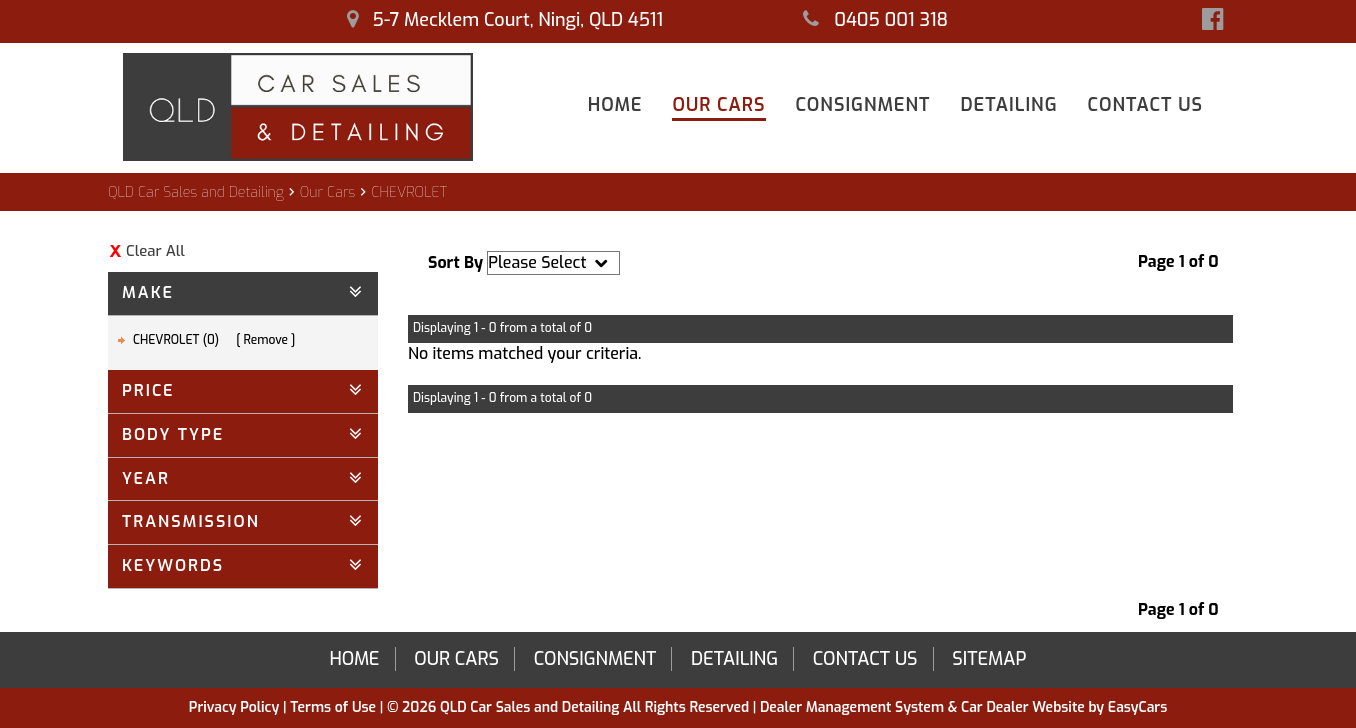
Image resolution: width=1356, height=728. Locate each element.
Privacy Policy (236, 707)
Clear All (155, 251)
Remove (266, 340)
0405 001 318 (875, 20)
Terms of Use (335, 707)
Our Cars (718, 105)
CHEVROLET (409, 192)
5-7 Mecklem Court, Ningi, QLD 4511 (505, 20)
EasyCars (1137, 707)
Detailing (1008, 105)
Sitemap (989, 659)
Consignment (863, 105)
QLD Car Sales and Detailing (196, 192)
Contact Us (1145, 105)
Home (615, 105)
